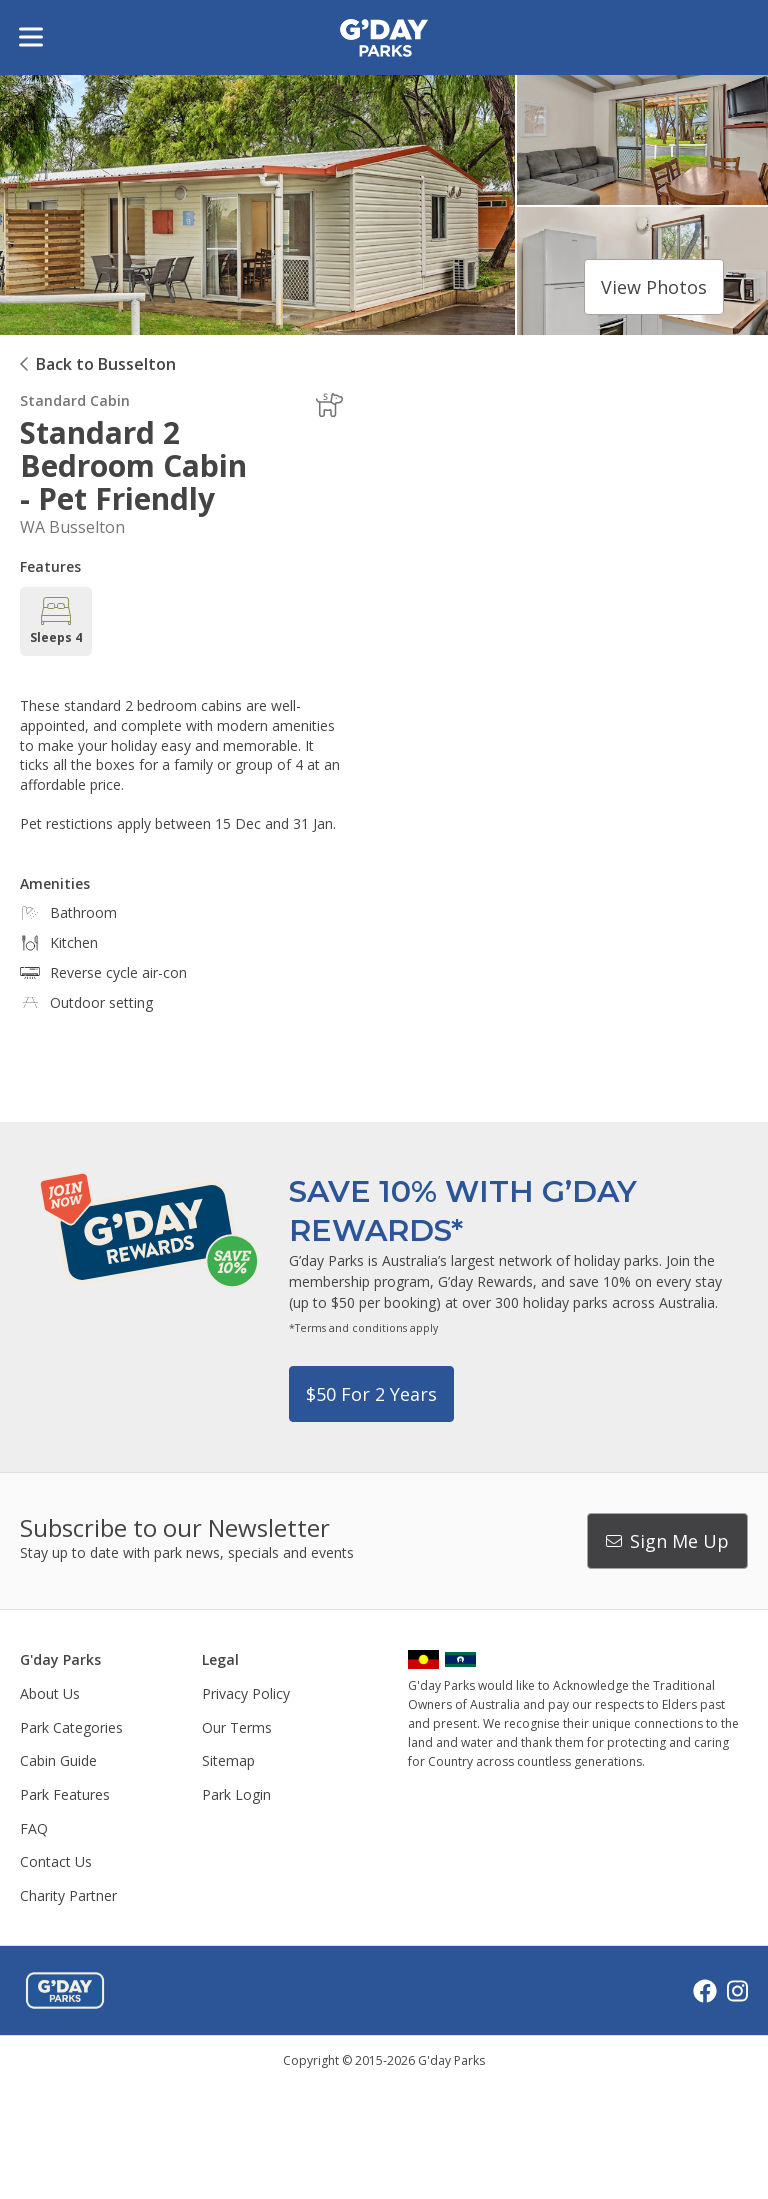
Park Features (65, 1794)
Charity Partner (68, 1895)
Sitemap (228, 1760)
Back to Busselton (106, 364)
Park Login (236, 1794)
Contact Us (56, 1861)
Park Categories (71, 1727)
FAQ (34, 1828)
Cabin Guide (58, 1760)
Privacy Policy (246, 1693)
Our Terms (237, 1727)
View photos (654, 287)
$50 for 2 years (371, 1394)
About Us (50, 1693)
